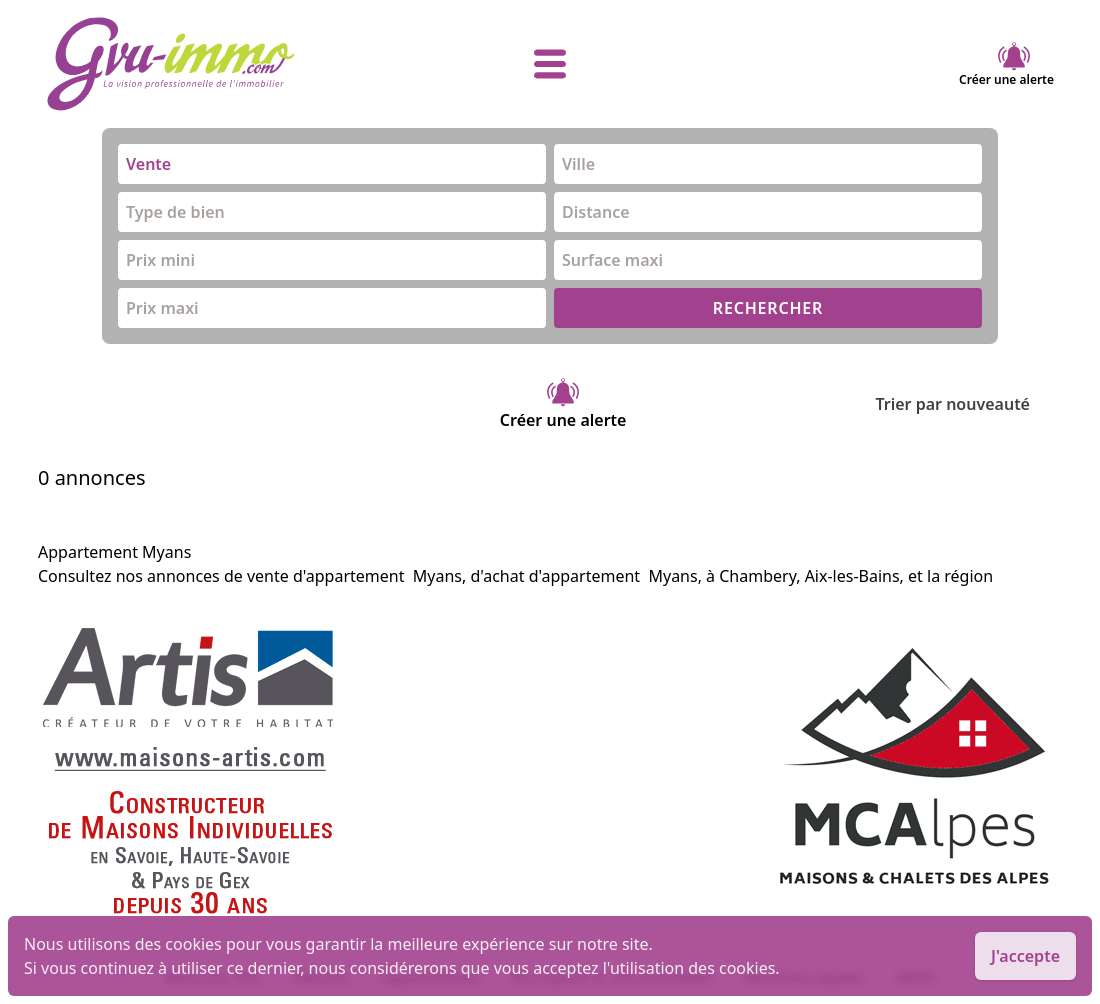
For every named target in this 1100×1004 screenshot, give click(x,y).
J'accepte (1025, 956)
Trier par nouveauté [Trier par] (968, 404)
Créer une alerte (1006, 64)
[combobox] (332, 164)
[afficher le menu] (550, 64)
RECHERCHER (768, 308)
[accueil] (214, 64)
